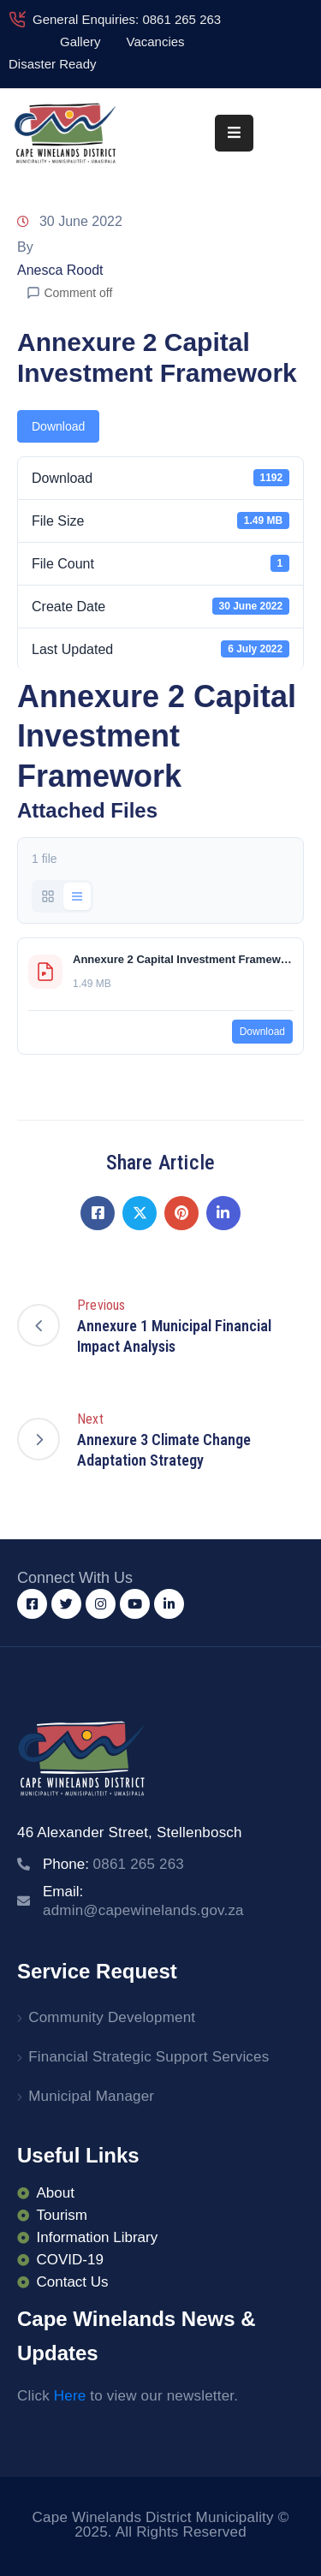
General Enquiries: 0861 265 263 (127, 19)
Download (58, 426)
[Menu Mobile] (234, 133)
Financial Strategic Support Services (148, 2057)
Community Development (111, 2017)
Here (70, 2396)
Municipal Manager (91, 2096)
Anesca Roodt (60, 270)
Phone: (113, 1864)
